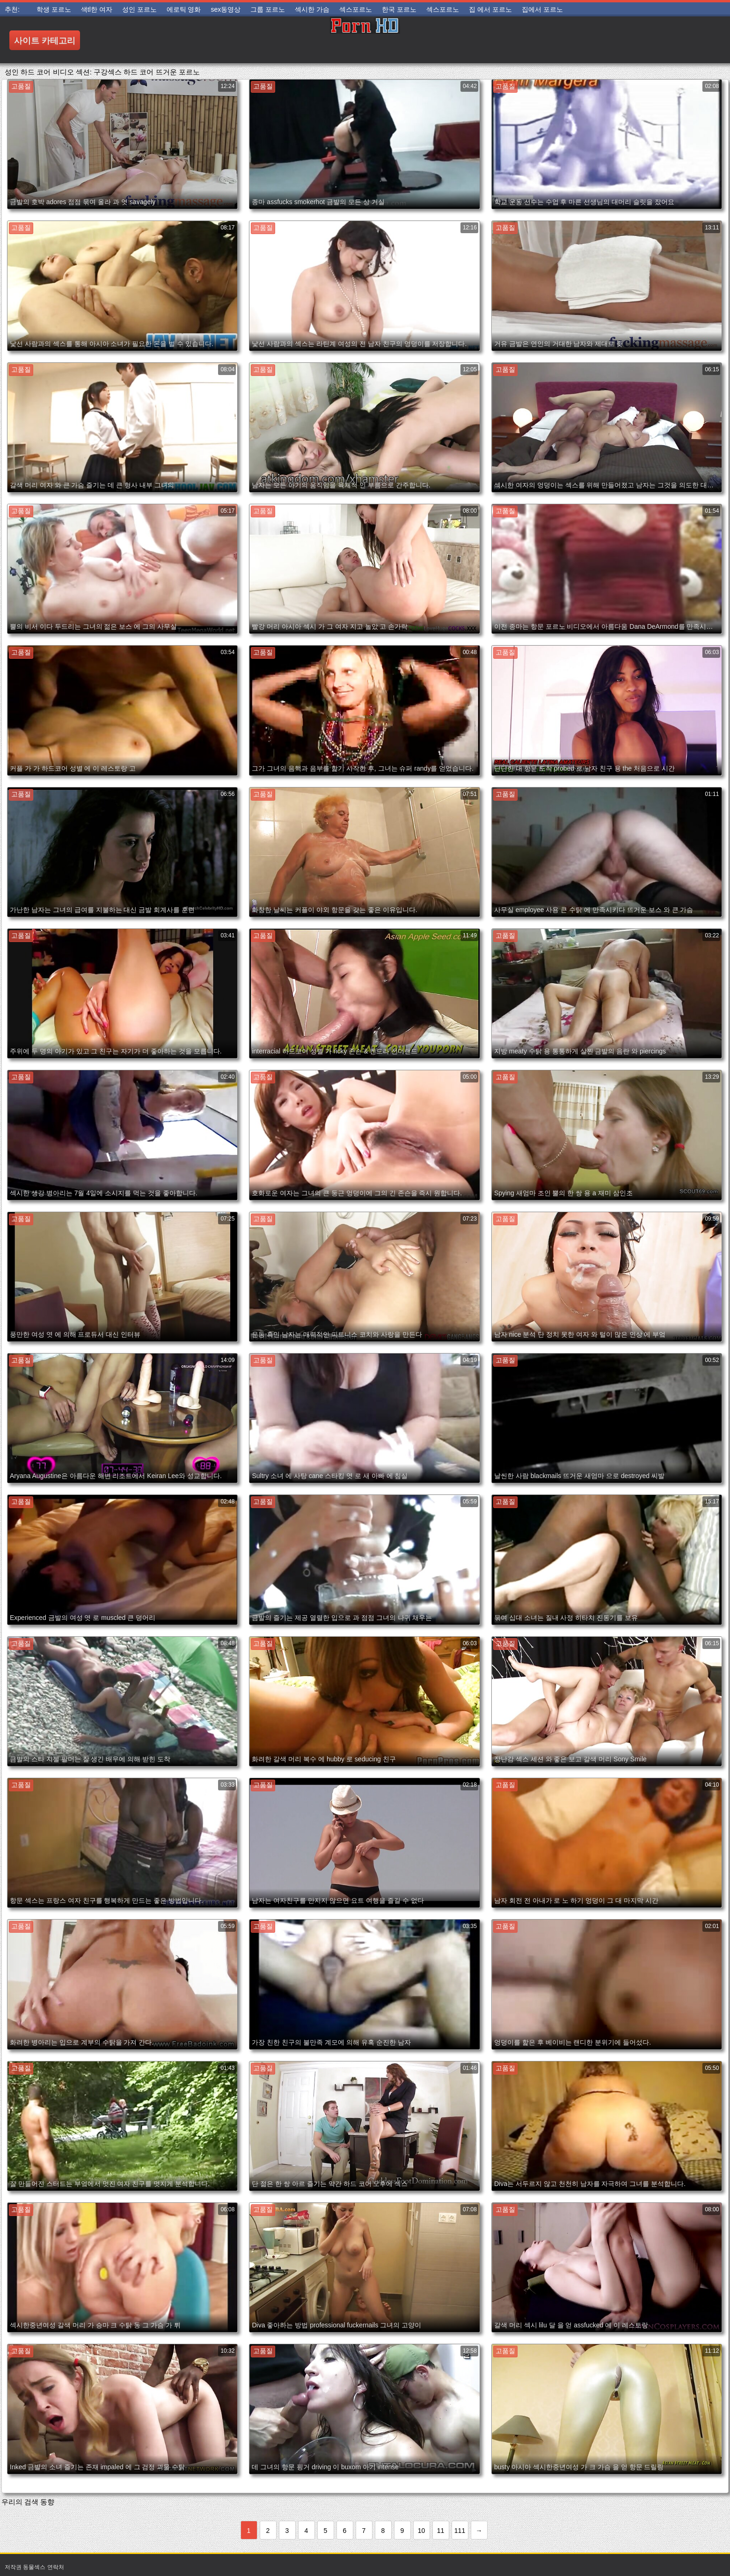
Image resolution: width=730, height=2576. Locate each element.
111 (459, 2530)
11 (441, 2530)
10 (421, 2530)
